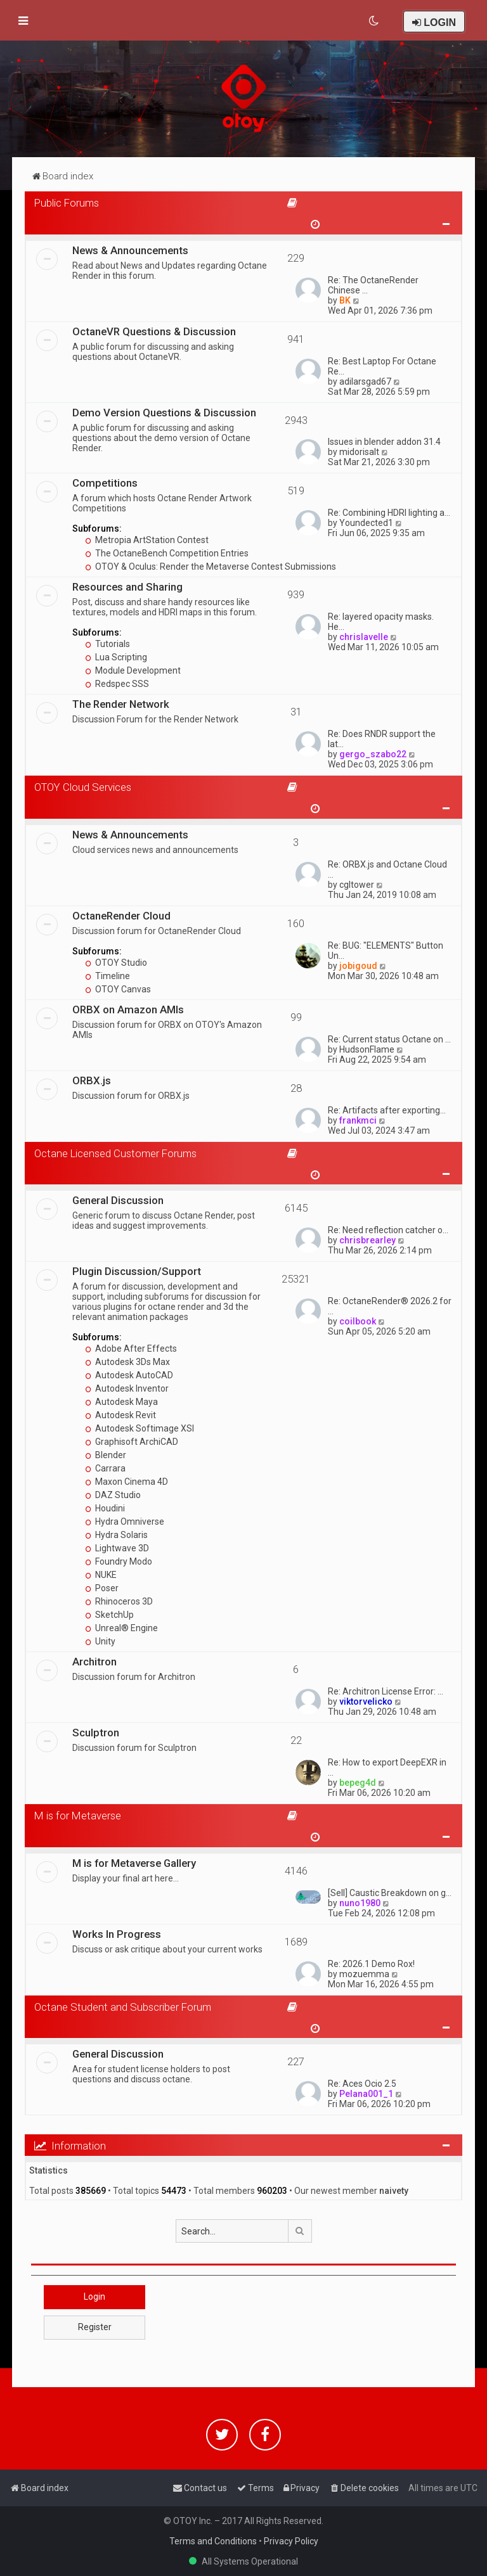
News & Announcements (130, 250)
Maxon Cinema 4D (126, 1482)
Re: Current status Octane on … (389, 1039)
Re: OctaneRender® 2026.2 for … (389, 1306)
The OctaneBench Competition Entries (167, 553)
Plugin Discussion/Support (136, 1271)
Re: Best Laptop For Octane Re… (382, 366)
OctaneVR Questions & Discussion (154, 331)
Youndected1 (366, 523)
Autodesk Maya (121, 1402)
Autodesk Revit (120, 1415)
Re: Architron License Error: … (385, 1691)
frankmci (358, 1120)
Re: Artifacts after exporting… (387, 1110)
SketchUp (109, 1615)
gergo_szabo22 (372, 754)
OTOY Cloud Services (82, 787)
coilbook (357, 1321)
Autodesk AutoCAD (129, 1375)
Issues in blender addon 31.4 (384, 442)
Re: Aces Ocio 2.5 (362, 2084)
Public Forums (66, 202)
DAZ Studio (113, 1495)
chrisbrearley (367, 1240)
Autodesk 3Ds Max (127, 1362)
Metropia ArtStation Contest (147, 540)
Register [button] (95, 2327)
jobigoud (358, 966)
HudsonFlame (366, 1049)
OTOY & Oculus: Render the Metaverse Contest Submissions (210, 566)
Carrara (105, 1468)
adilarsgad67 (365, 381)
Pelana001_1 (366, 2094)
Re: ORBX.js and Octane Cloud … (387, 869)
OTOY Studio (116, 963)
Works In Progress (116, 1934)
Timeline (107, 976)
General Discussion (118, 1200)
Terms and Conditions (213, 2541)
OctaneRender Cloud (121, 915)
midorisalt (359, 452)
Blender (105, 1455)
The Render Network (120, 704)
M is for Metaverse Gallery (134, 1863)
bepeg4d (357, 1783)
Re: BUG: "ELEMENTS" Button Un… (385, 950)
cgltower (356, 885)
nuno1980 (359, 1903)
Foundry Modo (118, 1561)
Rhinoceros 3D (119, 1601)
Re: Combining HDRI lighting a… (389, 513)
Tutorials (107, 644)
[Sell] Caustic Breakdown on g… (389, 1893)
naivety (393, 2191)
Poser (102, 1588)
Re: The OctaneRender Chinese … (373, 285)
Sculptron (95, 1732)
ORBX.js (91, 1080)
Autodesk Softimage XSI (139, 1428)
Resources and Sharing (127, 586)
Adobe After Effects (131, 1348)
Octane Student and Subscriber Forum (122, 2007)
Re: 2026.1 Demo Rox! (371, 1964)
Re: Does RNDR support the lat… (382, 739)
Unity (100, 1641)
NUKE (101, 1575)
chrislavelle (363, 637)
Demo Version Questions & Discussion (164, 412)
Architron (94, 1661)
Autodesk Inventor (127, 1388)
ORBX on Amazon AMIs (128, 1009)
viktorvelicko (366, 1701)
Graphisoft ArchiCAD (131, 1442)
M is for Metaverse (77, 1815)
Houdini (105, 1508)
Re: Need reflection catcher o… (388, 1230)
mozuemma (364, 1974)
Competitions (105, 483)
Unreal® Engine (121, 1628)
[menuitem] (374, 21)
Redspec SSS (117, 684)
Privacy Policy (291, 2541)
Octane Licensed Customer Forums (115, 1153)
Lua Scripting (116, 657)
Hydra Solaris (116, 1535)
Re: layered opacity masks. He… (381, 622)
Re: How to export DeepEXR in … (387, 1767)
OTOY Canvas (118, 989)
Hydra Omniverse (124, 1521)
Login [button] (94, 2296)
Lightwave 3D (117, 1548)
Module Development (133, 670)
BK (345, 300)
